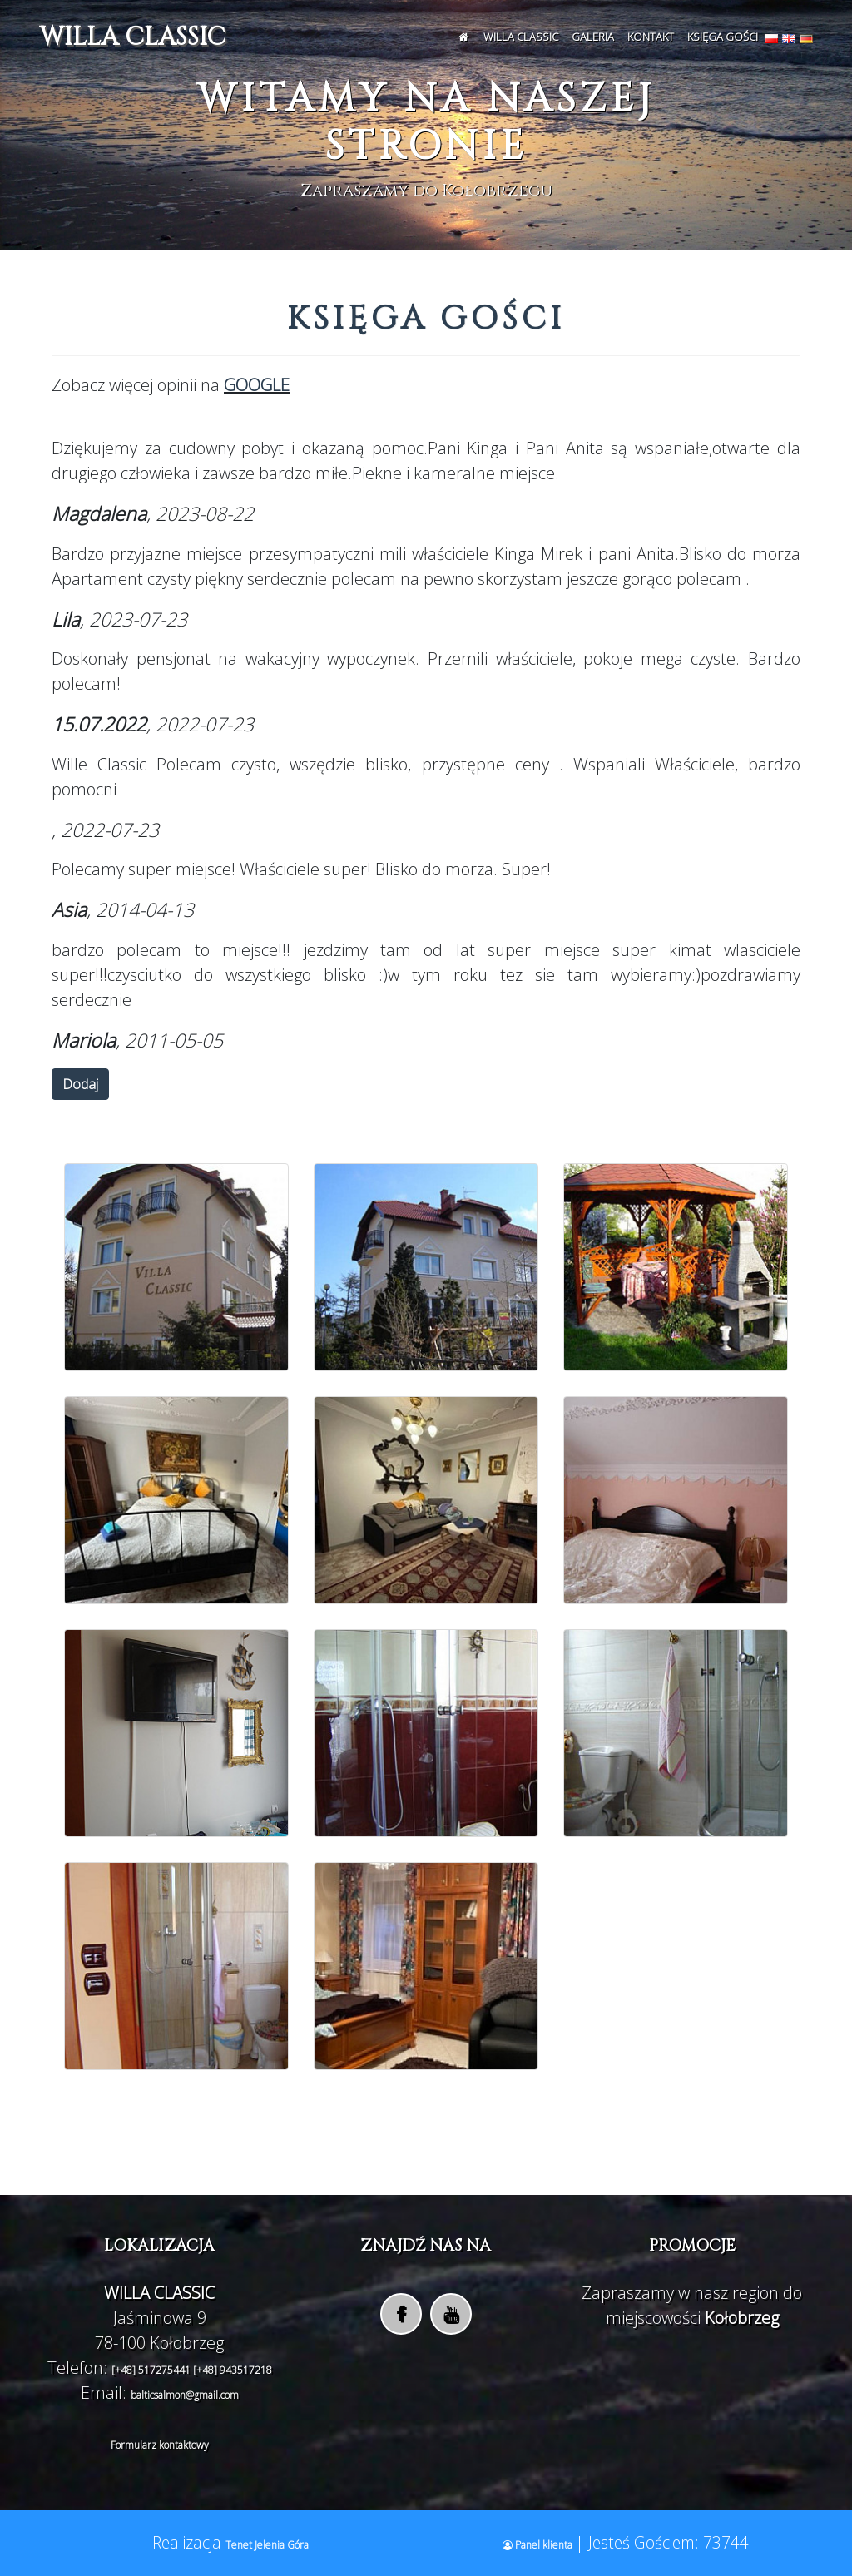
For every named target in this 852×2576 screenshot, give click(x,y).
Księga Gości (722, 36)
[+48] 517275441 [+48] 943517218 (191, 2370)
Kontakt (650, 36)
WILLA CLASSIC (132, 37)
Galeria (593, 36)
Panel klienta (539, 2545)
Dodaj (80, 1084)
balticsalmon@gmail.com (185, 2395)
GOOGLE (257, 385)
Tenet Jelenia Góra (267, 2545)
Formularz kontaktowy (160, 2445)
